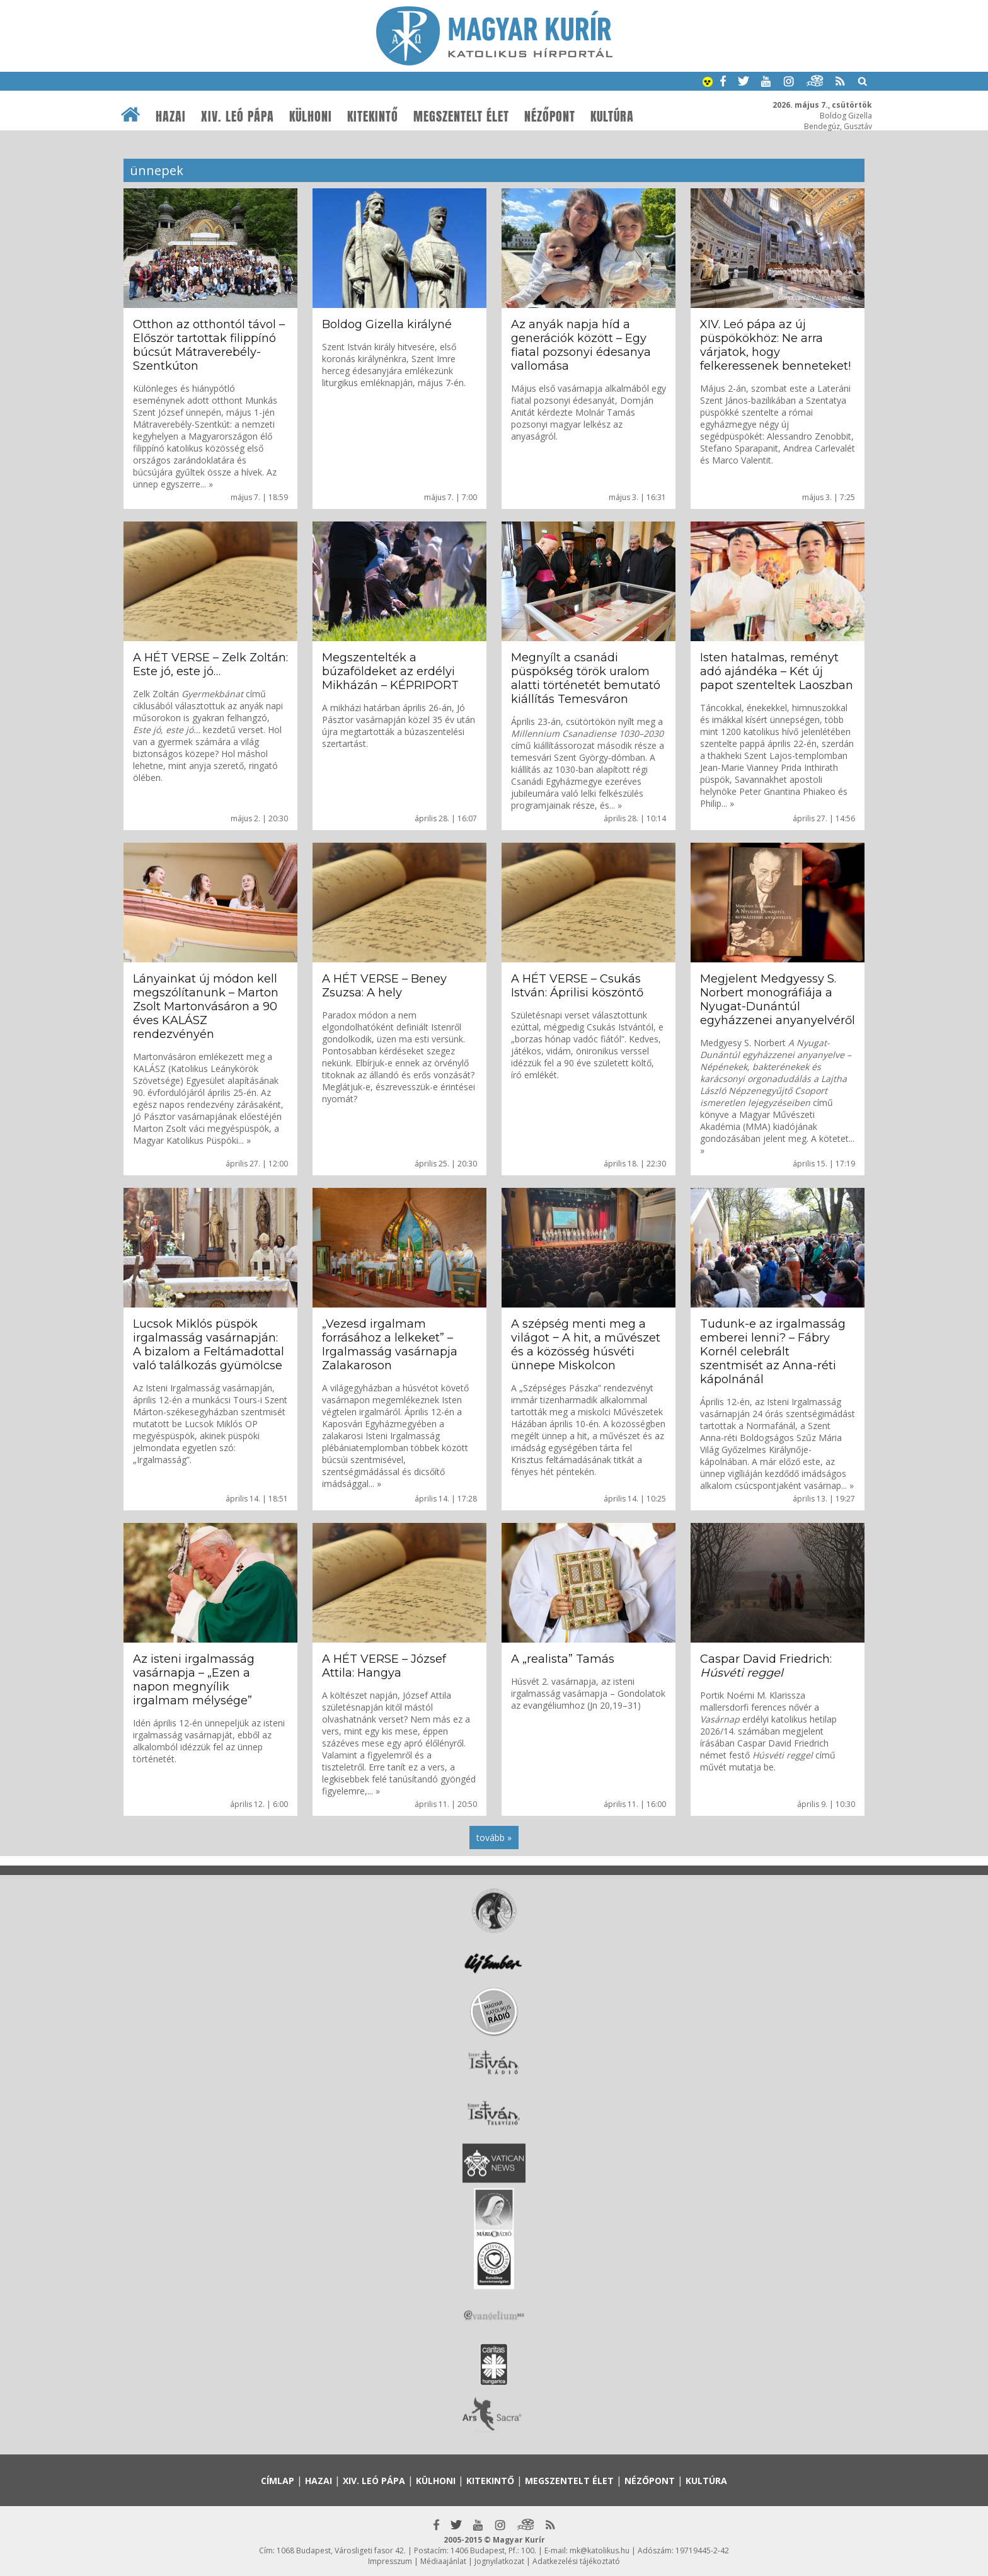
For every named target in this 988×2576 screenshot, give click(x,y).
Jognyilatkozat (499, 2561)
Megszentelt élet (461, 116)
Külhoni (310, 116)
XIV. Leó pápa (237, 116)
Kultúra (612, 116)
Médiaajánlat (443, 2561)
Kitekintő (372, 116)
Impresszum (390, 2561)
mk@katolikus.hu (599, 2550)
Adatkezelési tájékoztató (576, 2561)
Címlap (277, 2481)
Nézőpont (549, 116)
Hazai (171, 116)
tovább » (494, 1838)
